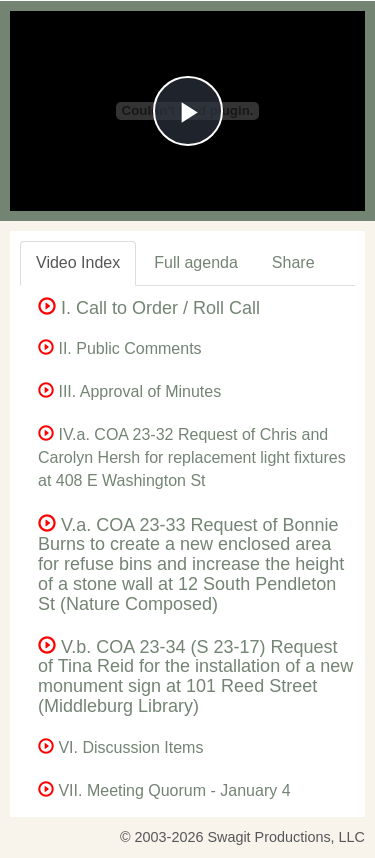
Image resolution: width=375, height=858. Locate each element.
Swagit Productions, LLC (286, 837)
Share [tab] (293, 262)
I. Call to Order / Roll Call (149, 308)
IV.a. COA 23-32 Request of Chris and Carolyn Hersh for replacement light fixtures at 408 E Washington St (192, 457)
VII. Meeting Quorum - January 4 (164, 790)
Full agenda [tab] (196, 262)
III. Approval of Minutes (129, 391)
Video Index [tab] (78, 262)
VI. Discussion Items (120, 747)
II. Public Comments (120, 348)
